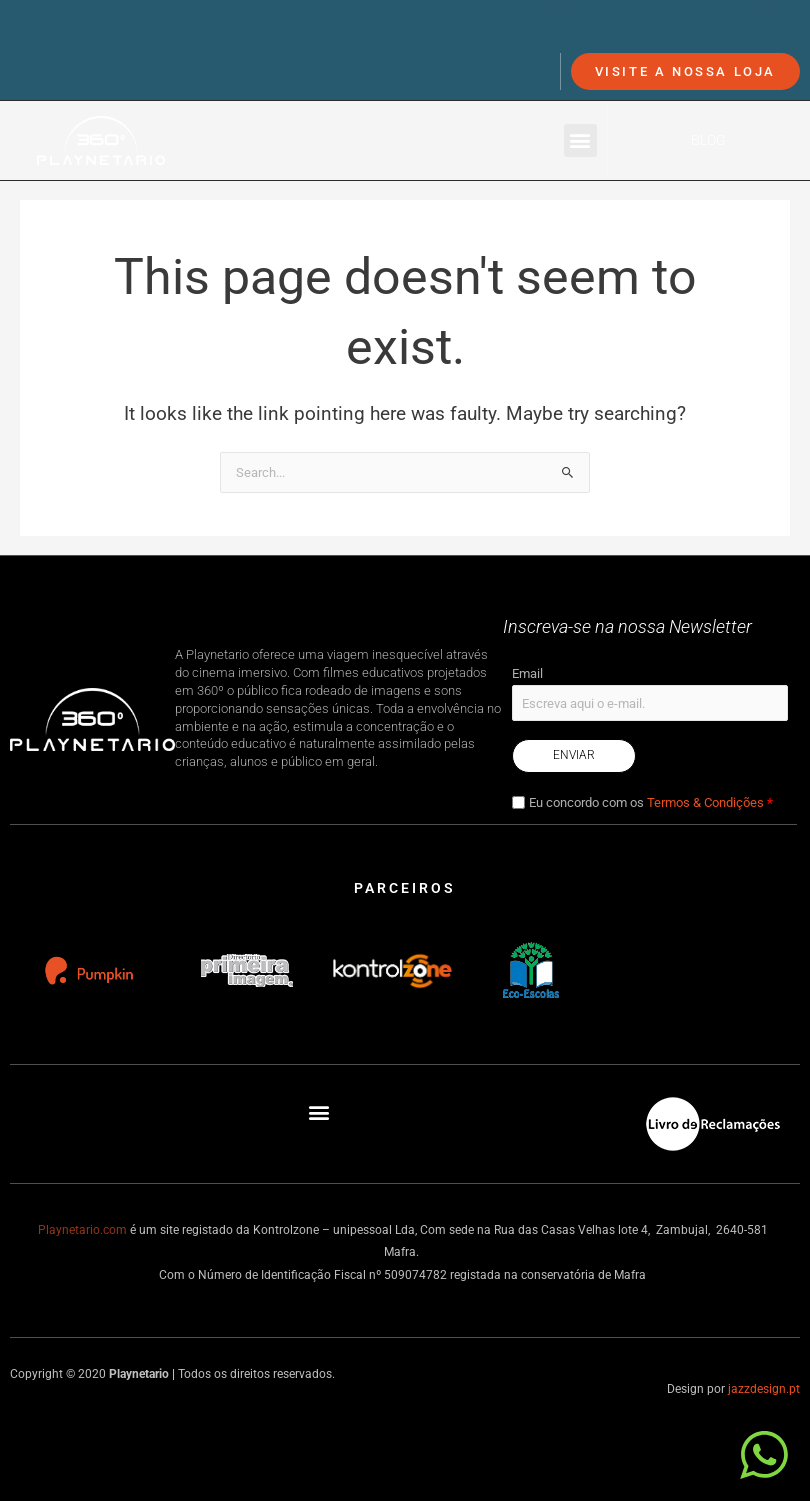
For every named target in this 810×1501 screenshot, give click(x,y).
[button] (580, 140)
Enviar (574, 755)
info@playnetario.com (658, 31)
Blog (708, 140)
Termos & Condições (705, 802)
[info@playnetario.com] (562, 32)
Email (527, 673)
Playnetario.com (82, 1230)
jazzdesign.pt (764, 1389)
